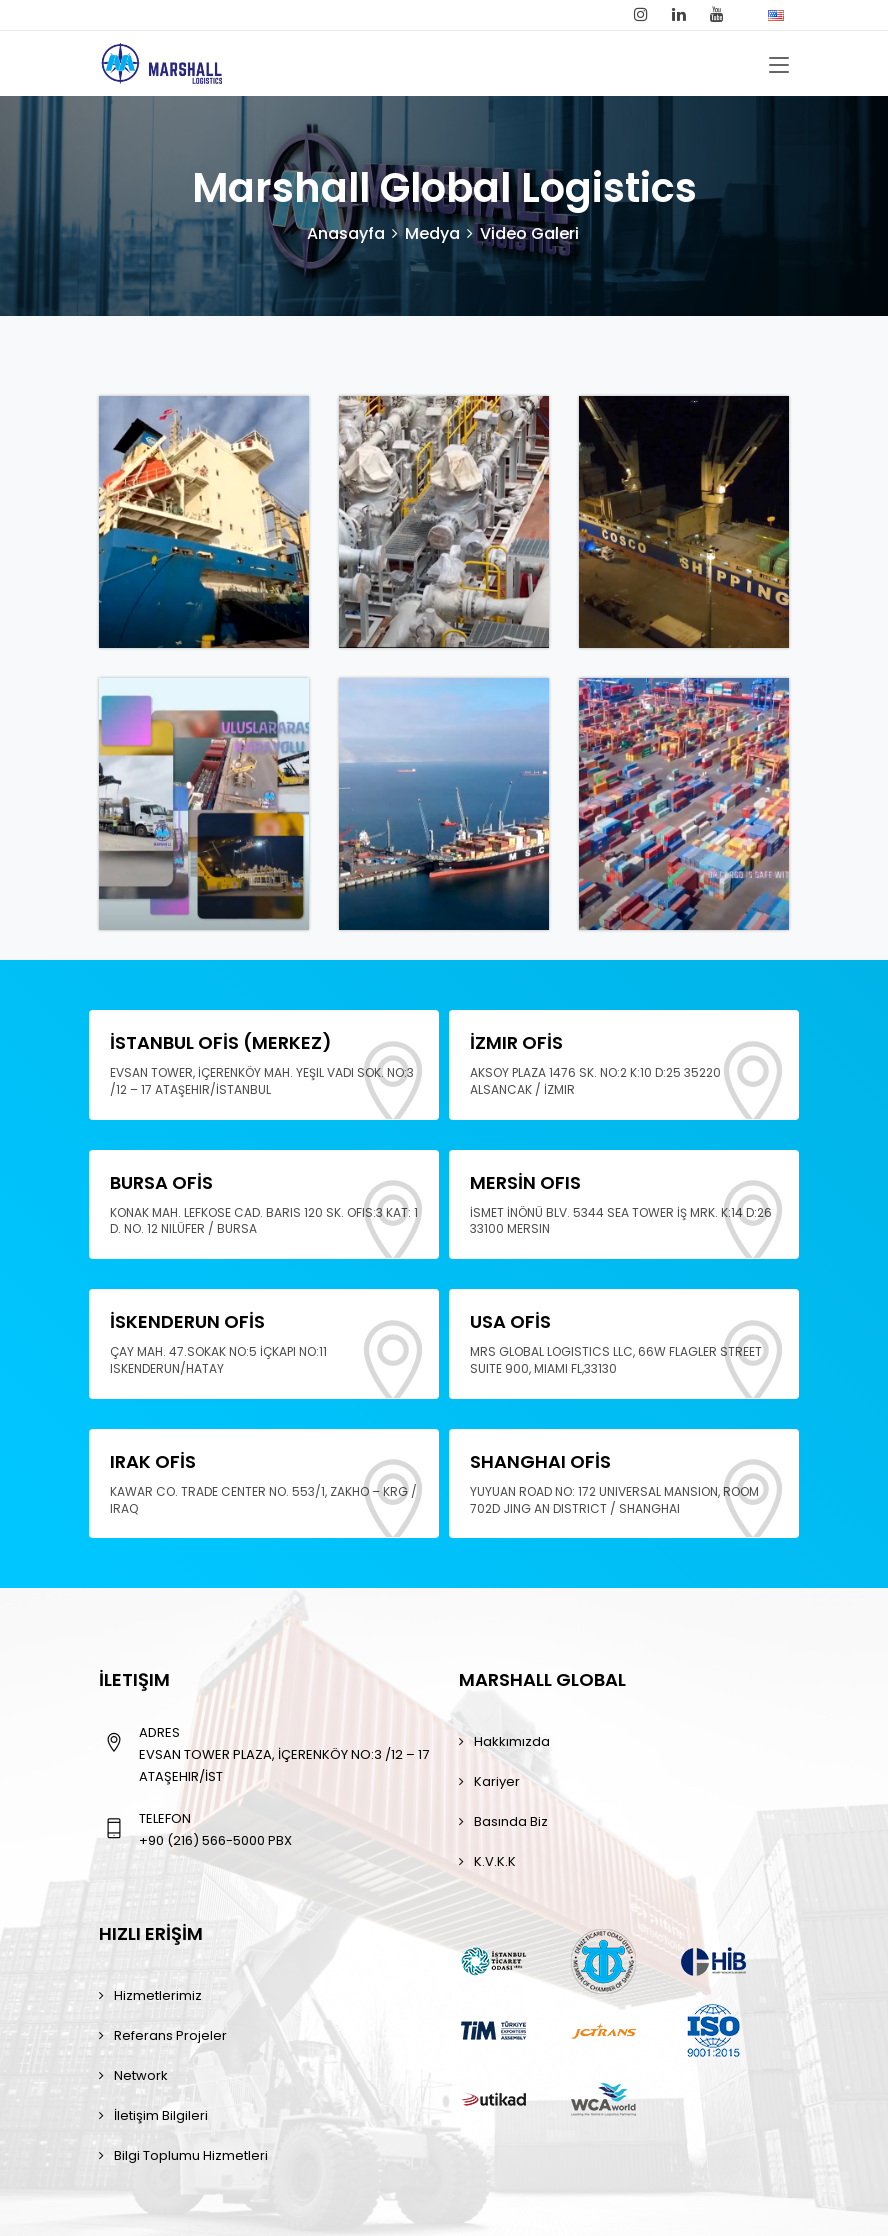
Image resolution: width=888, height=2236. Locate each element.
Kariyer (497, 1781)
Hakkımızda (512, 1741)
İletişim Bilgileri (161, 2115)
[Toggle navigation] (779, 66)
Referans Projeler (170, 2035)
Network (141, 2075)
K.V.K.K (495, 1861)
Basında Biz (511, 1821)
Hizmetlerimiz (158, 1995)
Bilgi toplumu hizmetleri (191, 2155)
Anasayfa (346, 233)
